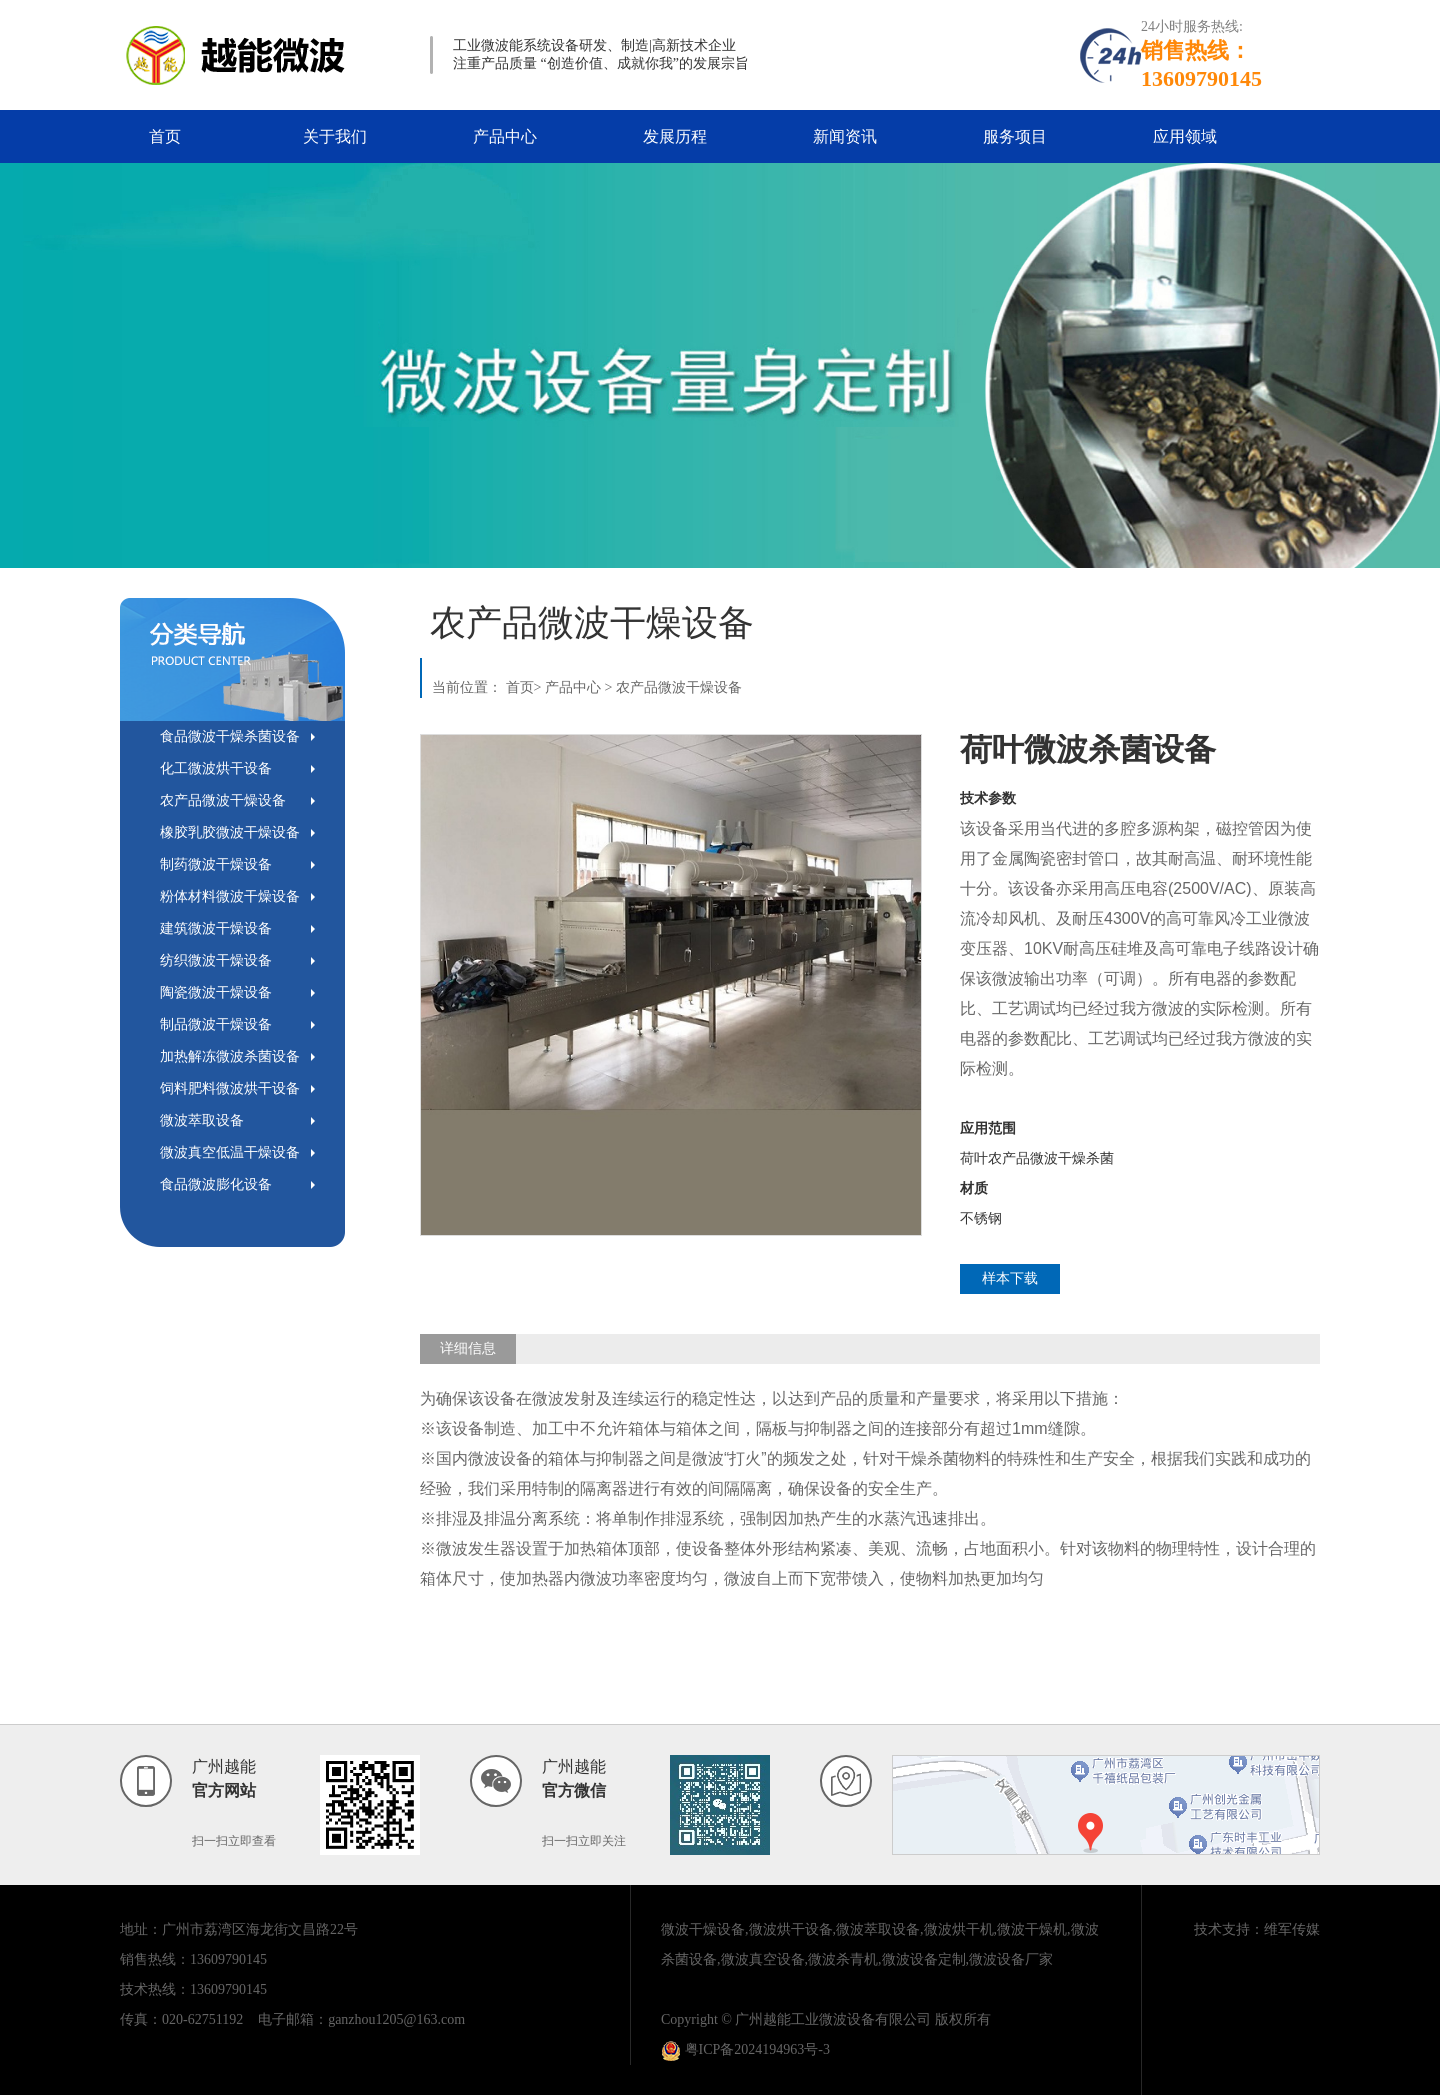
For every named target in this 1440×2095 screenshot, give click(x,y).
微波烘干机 (959, 1929)
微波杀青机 (843, 1959)
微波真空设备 (763, 1959)
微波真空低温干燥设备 (230, 1152)
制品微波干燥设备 (216, 1024)
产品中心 (505, 136)
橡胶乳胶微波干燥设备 (230, 832)
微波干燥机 (1032, 1929)
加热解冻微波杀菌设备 (230, 1056)
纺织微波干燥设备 (216, 960)
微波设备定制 (924, 1959)
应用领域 (1185, 136)
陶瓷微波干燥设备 (216, 992)
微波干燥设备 (703, 1929)
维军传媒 (1292, 1929)
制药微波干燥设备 (216, 864)
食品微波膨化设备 (216, 1184)
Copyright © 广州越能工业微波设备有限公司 (796, 2019)
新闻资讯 (845, 136)
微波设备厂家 (1011, 1959)
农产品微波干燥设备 (223, 800)
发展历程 (675, 136)
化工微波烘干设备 (216, 768)
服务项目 (1015, 136)
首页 (165, 136)
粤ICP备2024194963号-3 (745, 2049)
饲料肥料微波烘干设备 (230, 1088)
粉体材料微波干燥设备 (230, 896)
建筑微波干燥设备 (216, 928)
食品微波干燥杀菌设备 (230, 736)
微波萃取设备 (202, 1120)
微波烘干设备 (791, 1929)
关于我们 (335, 136)
